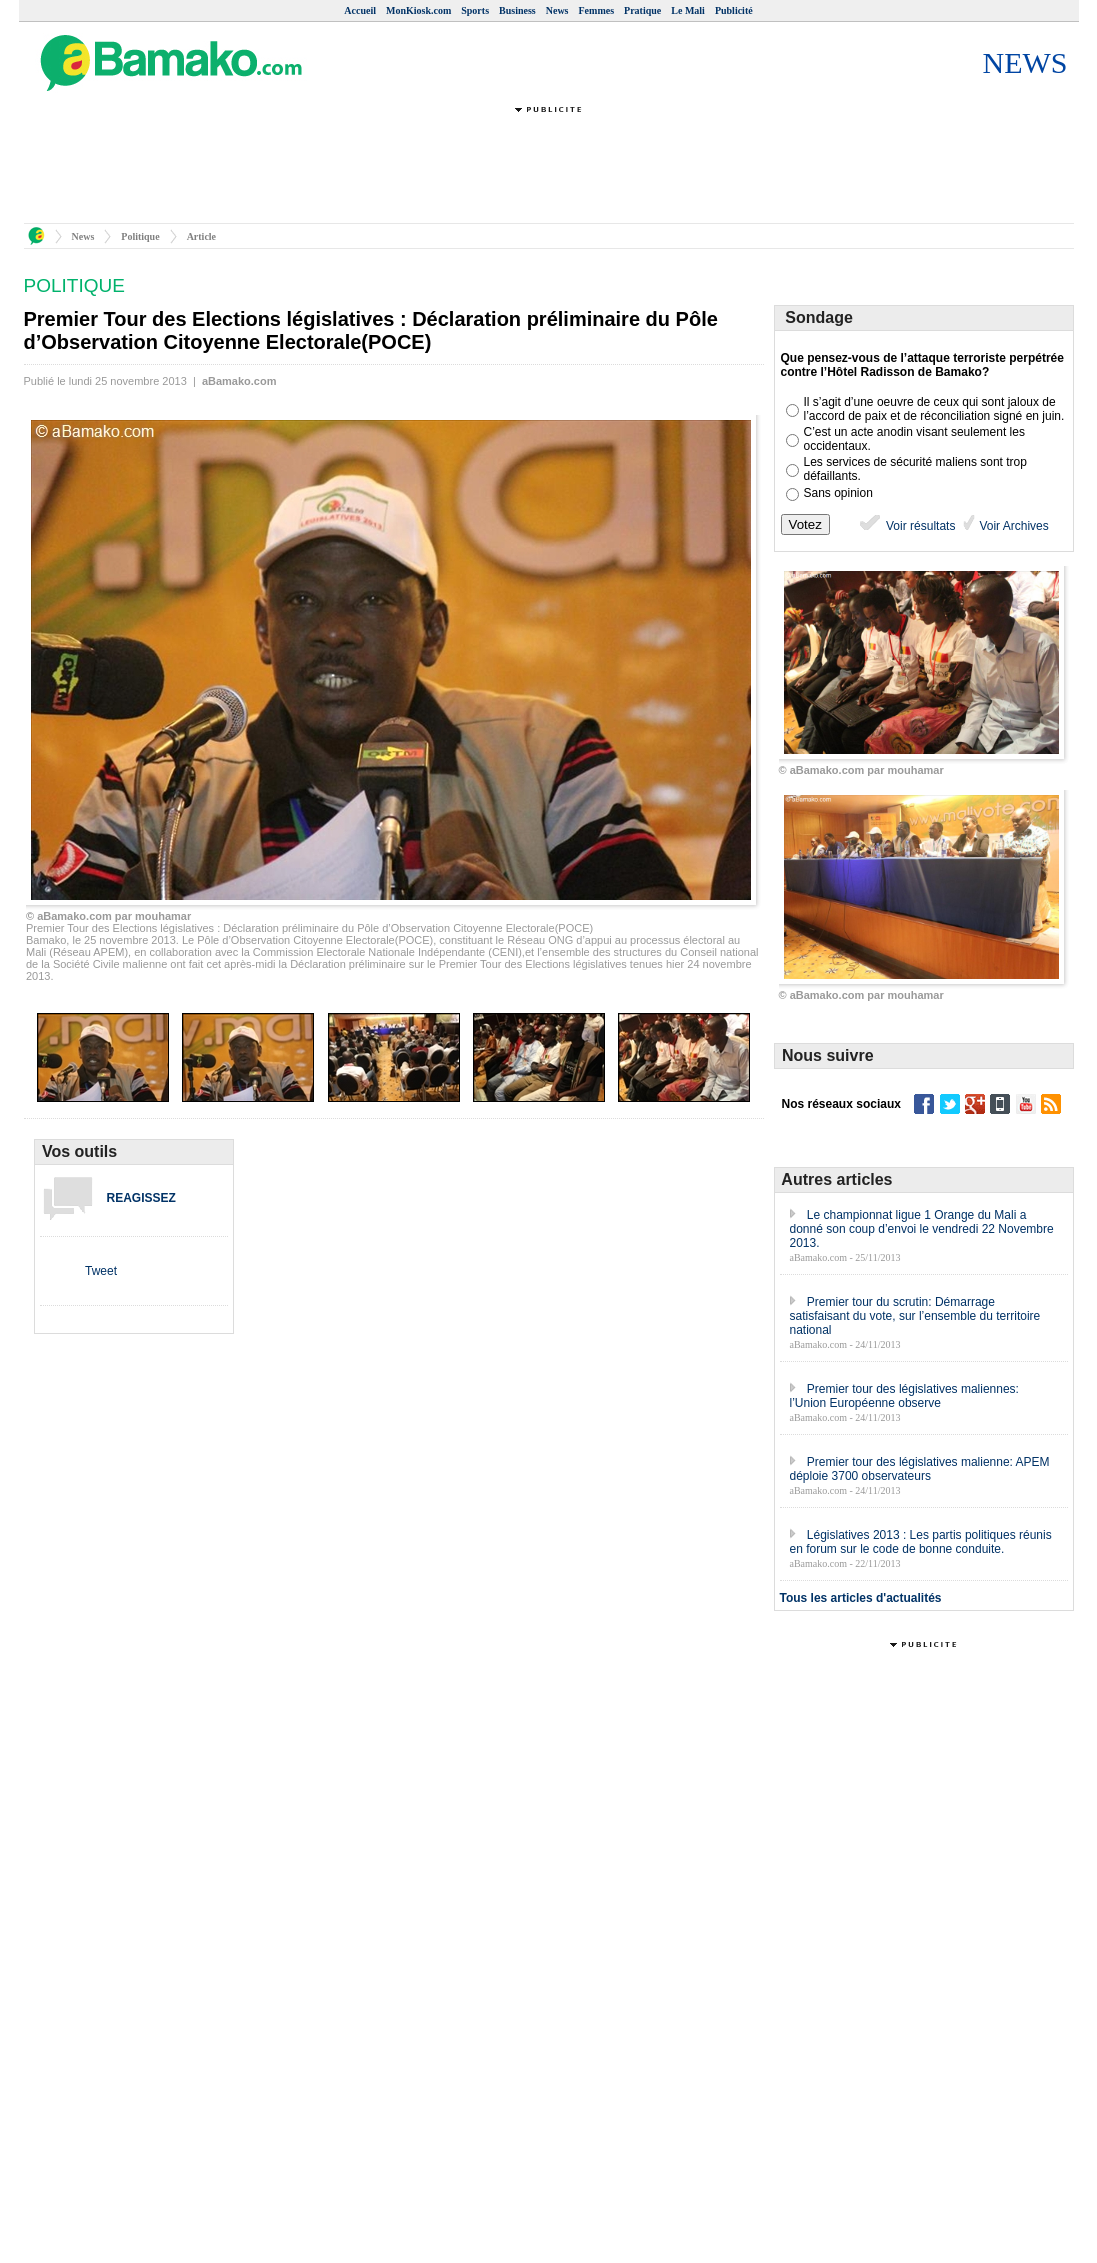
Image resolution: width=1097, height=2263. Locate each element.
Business (517, 10)
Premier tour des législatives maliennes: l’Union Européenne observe (904, 1396)
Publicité (734, 10)
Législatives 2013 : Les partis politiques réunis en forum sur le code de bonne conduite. (921, 1542)
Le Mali (688, 10)
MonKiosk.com (418, 10)
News (557, 10)
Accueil (360, 10)
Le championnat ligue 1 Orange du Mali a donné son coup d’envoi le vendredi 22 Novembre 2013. (922, 1229)
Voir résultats (906, 526)
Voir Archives (1012, 526)
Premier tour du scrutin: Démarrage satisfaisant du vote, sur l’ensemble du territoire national (915, 1316)
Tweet (101, 1271)
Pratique (642, 10)
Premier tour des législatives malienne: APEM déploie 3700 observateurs (920, 1469)
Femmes (597, 10)
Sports (475, 10)
